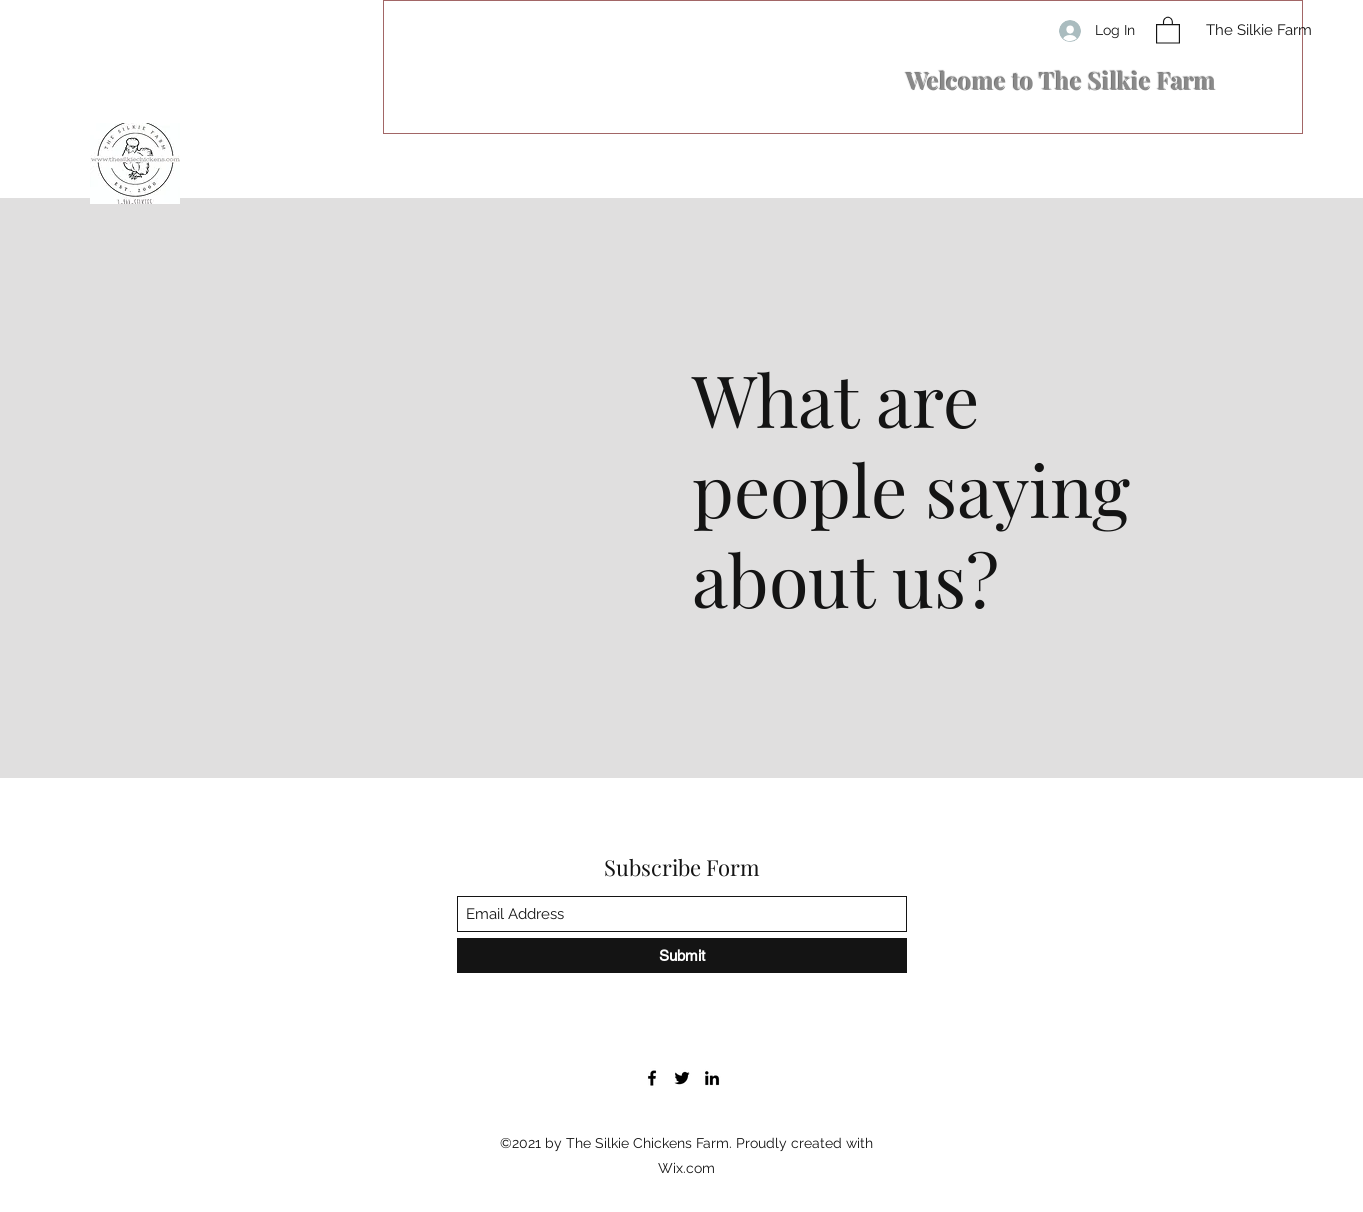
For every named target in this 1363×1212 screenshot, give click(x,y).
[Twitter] (682, 1078)
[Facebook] (652, 1078)
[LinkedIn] (712, 1078)
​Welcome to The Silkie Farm (1061, 80)
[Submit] (682, 955)
